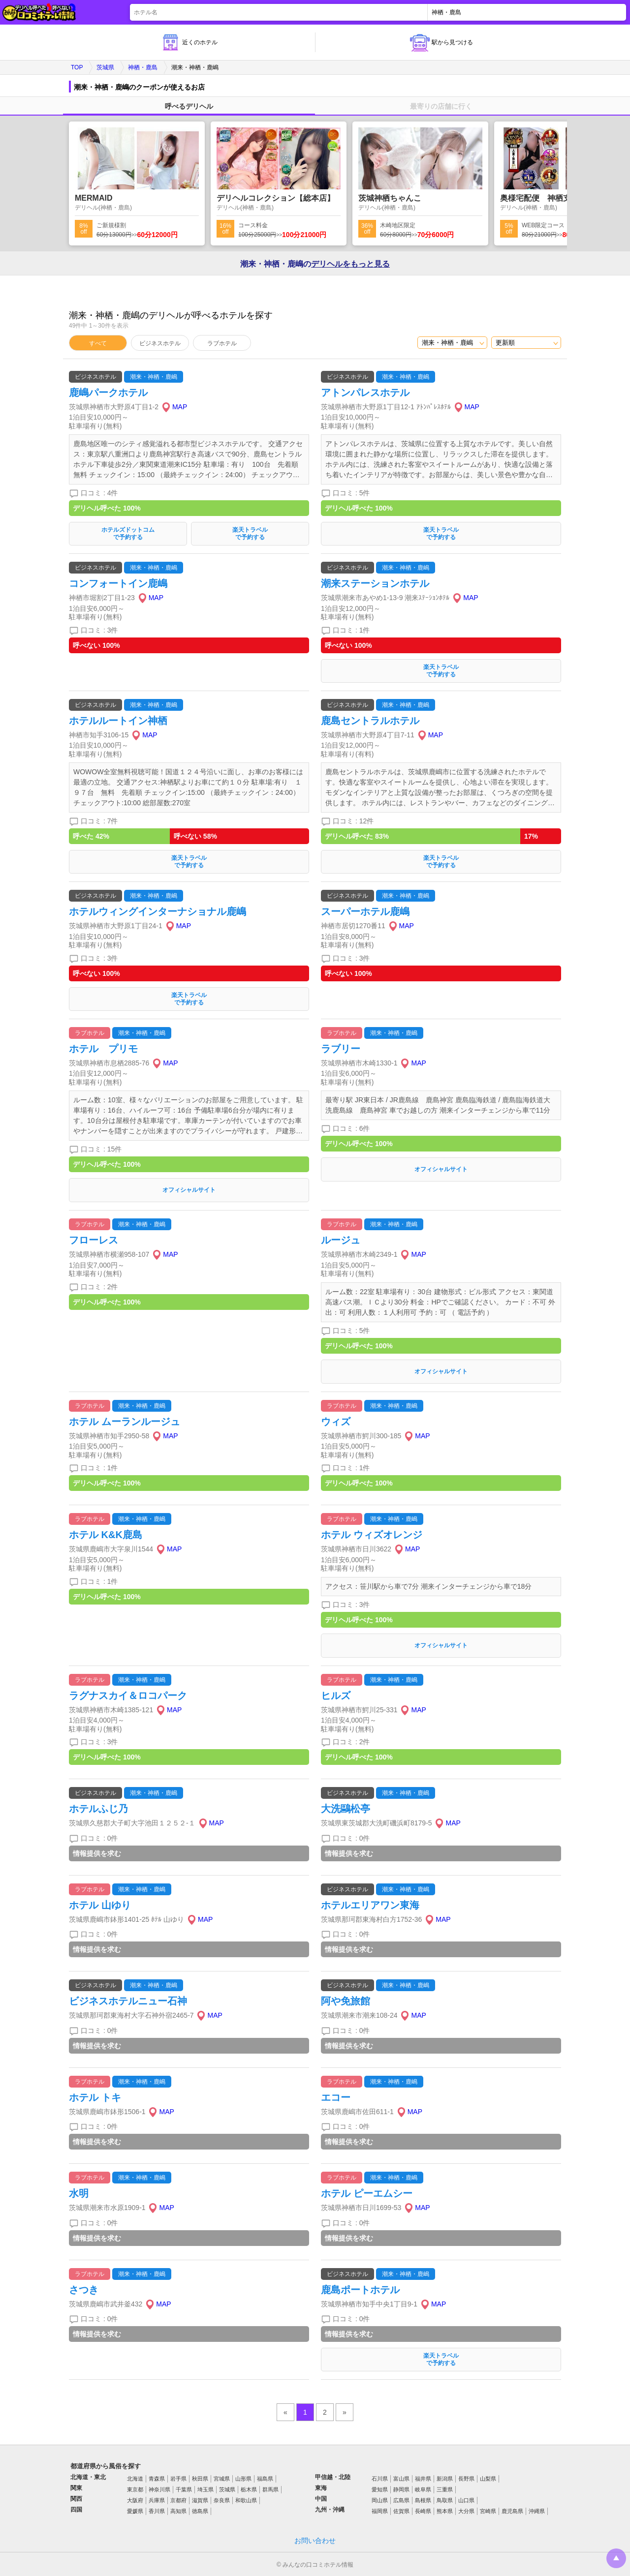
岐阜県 (423, 2489)
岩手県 (178, 2479)
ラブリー (340, 1048)
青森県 (157, 2479)
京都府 (178, 2500)
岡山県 (380, 2500)
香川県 (157, 2511)
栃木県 (249, 2489)
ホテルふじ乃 (98, 1808)
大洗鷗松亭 (345, 1808)
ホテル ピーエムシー (366, 2193)
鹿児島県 (512, 2511)
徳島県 (200, 2511)
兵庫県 (157, 2500)
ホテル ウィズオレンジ (371, 1534)
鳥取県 (445, 2500)
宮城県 (222, 2479)
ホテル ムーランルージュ (124, 1421)
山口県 (466, 2500)
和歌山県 (246, 2500)
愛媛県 (135, 2511)
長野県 (466, 2479)
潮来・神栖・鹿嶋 (153, 376)
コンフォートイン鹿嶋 (118, 583)
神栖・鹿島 (143, 67)
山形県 (243, 2479)
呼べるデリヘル (189, 106)
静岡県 (401, 2489)
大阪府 (135, 2500)
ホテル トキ (95, 2097)
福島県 (265, 2479)
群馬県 (270, 2489)
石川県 (380, 2479)
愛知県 (380, 2489)
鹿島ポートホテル (360, 2289)
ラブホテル (222, 343)
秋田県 (200, 2479)
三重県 (445, 2489)
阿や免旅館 (345, 2001)
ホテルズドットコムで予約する (128, 533)
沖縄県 (537, 2511)
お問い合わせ (315, 2540)
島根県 (423, 2500)
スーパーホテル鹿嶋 (365, 911)
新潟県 (445, 2479)
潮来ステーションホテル (375, 583)
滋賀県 (200, 2500)
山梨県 (488, 2479)
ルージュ (340, 1240)
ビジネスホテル (160, 343)
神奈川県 (159, 2489)
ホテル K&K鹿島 (105, 1534)
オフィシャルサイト (189, 1189)
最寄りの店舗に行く (441, 106)
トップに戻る (616, 2558)
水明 (79, 2193)
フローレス (93, 1240)
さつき (83, 2289)
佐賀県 (401, 2511)
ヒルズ (335, 1695)
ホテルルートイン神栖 (118, 720)
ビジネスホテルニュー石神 (128, 2001)
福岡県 (380, 2511)
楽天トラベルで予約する (250, 533)
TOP (77, 67)
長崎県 (423, 2511)
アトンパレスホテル (365, 392)
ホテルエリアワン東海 (370, 1905)
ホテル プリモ (103, 1048)
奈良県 (222, 2500)
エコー (335, 2097)
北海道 (135, 2479)
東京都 (135, 2489)
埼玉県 (205, 2489)
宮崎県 (488, 2511)
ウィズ (335, 1421)
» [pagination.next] (344, 2412)
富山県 (401, 2479)
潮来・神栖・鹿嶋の (315, 264)
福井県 (423, 2479)
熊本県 (445, 2511)
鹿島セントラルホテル (370, 720)
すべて (98, 343)
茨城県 (105, 67)
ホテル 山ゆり (100, 1905)
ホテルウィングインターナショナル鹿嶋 (157, 911)
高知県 (178, 2511)
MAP (179, 407)
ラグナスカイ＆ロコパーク (128, 1695)
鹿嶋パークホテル (108, 392)
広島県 (401, 2500)
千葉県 (184, 2489)
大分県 (466, 2511)
